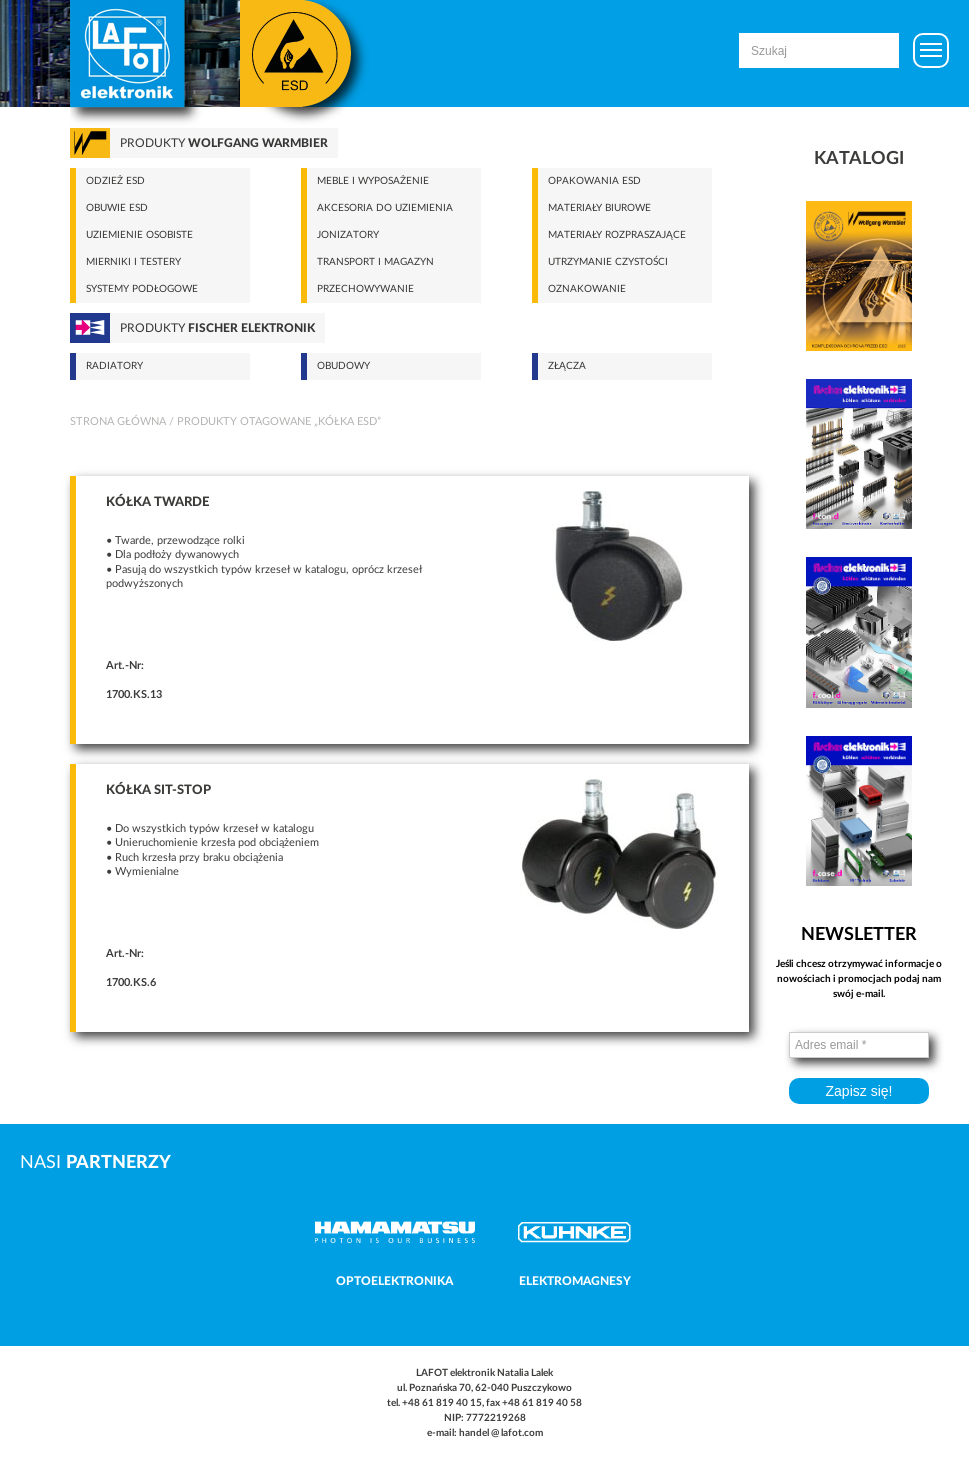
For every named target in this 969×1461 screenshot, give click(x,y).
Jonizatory (348, 235)
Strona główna (118, 421)
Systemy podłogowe (142, 289)
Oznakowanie (587, 289)
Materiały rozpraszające (617, 235)
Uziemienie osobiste (139, 235)
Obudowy (343, 366)
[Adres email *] (859, 1045)
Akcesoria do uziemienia (385, 208)
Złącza (567, 366)
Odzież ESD (115, 181)
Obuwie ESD (117, 208)
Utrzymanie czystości (608, 262)
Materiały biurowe (599, 208)
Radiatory (114, 366)
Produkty (224, 143)
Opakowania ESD (594, 181)
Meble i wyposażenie (373, 181)
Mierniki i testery (133, 262)
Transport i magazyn (375, 262)
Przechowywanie (365, 289)
